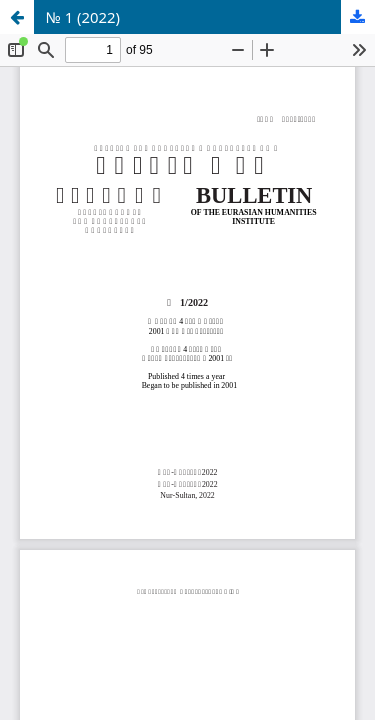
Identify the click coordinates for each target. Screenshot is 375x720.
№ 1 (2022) (83, 17)
